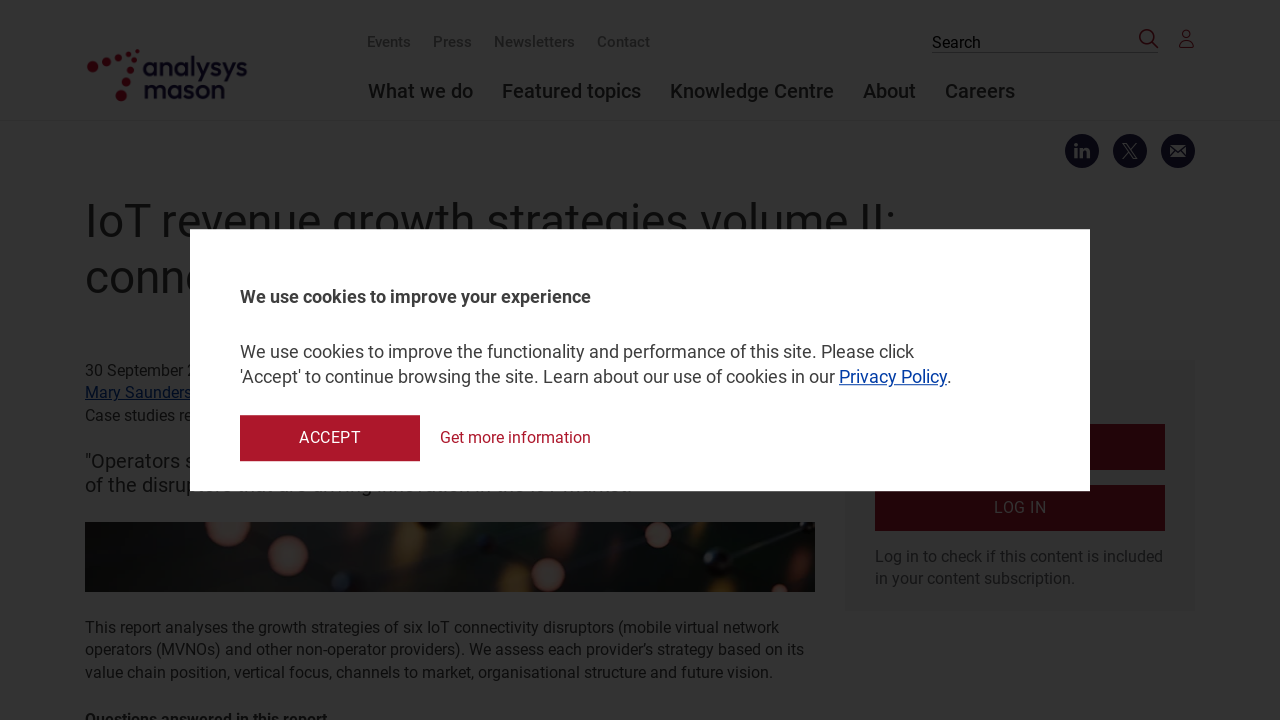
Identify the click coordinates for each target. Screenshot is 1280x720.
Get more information (515, 437)
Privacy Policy (893, 377)
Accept (330, 437)
